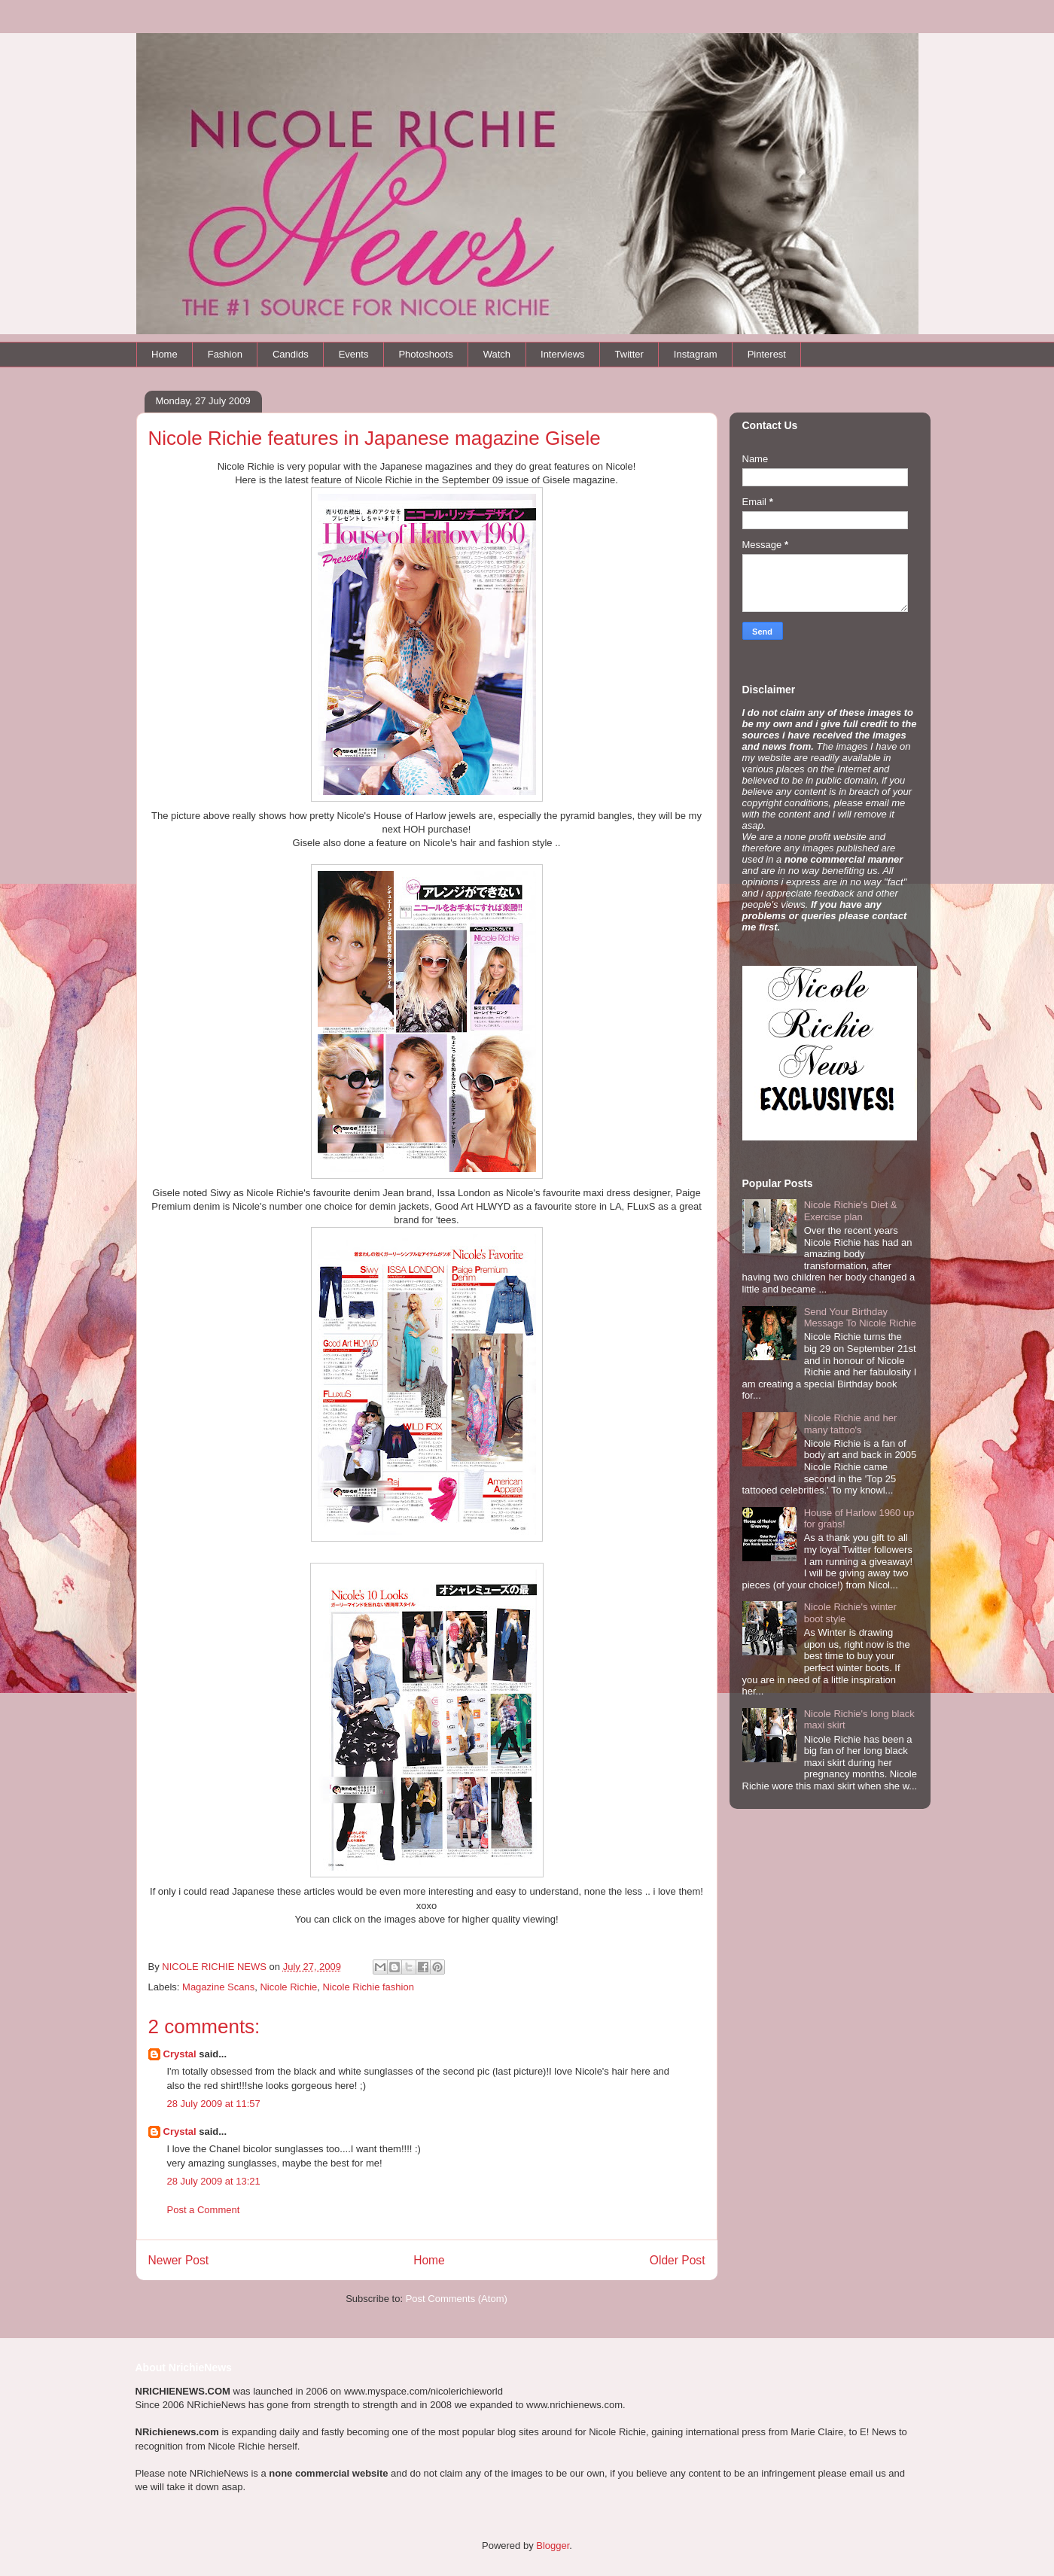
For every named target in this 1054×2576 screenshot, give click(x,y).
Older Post (677, 2260)
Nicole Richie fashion (368, 1987)
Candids (291, 354)
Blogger (552, 2545)
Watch (496, 354)
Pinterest (767, 354)
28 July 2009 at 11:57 (213, 2103)
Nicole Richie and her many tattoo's (850, 1424)
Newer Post (178, 2260)
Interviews (563, 354)
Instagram (695, 354)
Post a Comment (203, 2209)
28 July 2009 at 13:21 (213, 2181)
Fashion (225, 354)
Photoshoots (425, 354)
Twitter (629, 354)
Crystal (179, 2054)
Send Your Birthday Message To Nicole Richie (860, 1317)
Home (164, 354)
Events (354, 354)
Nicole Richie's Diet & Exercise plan (850, 1211)
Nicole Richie (288, 1987)
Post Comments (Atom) (456, 2298)
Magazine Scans (218, 1987)
